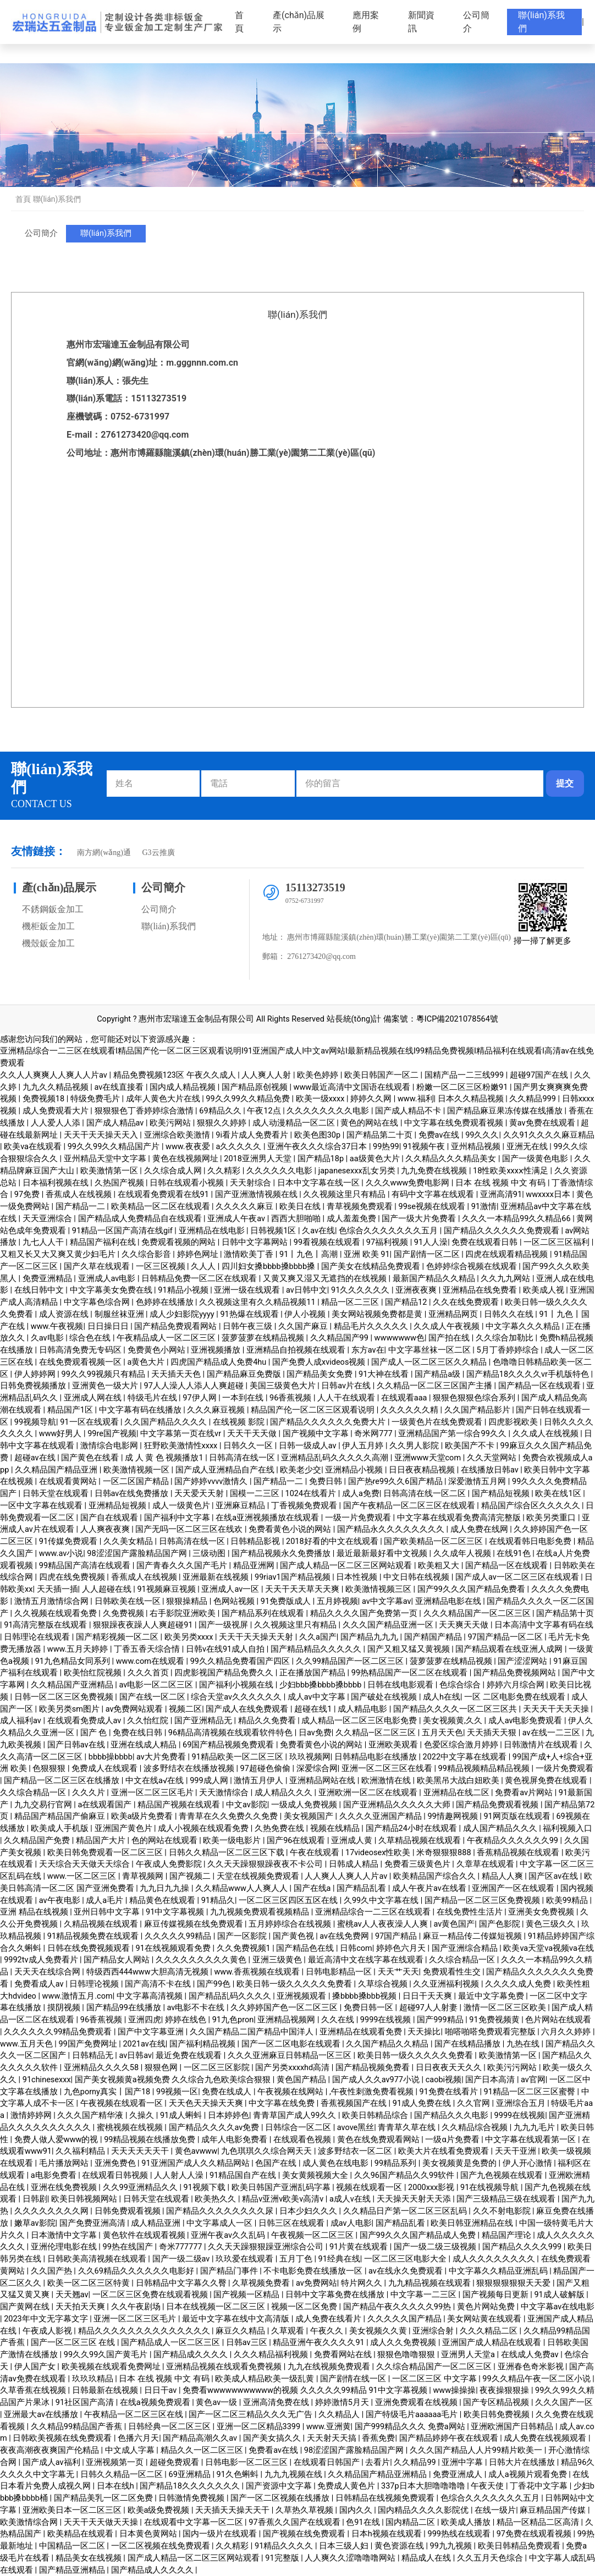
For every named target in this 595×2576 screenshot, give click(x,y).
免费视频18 (45, 1099)
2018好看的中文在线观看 (333, 1541)
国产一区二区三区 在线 (74, 2342)
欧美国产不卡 (471, 1445)
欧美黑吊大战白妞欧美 (459, 1780)
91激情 (484, 1206)
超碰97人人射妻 (429, 2007)
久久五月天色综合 (491, 2558)
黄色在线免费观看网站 (379, 2139)
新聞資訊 (421, 22)
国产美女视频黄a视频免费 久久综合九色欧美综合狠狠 (174, 2079)
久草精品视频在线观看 (420, 1840)
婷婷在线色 (186, 2020)
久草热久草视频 (305, 2510)
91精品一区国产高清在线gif (123, 1230)
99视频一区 (177, 2092)
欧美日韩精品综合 (376, 2115)
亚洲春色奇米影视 (532, 2366)
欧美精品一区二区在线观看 (161, 1206)
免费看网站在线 (344, 2354)
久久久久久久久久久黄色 (202, 1960)
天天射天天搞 (333, 2438)
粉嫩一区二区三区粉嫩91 (463, 1087)
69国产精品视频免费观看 (229, 1745)
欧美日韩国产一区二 (382, 1075)
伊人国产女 (36, 2366)
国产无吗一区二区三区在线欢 (190, 1529)
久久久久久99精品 (179, 1936)
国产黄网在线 (26, 2307)
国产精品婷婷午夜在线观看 (449, 2438)
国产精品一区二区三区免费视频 (483, 1900)
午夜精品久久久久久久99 (513, 1840)
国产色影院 (500, 1924)
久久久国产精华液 (91, 2115)
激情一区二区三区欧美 (506, 2007)
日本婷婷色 (228, 2115)
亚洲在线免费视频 (65, 2187)
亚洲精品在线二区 (457, 1792)
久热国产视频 (120, 1183)
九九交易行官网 (44, 1805)
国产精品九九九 (370, 1637)
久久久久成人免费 (519, 1984)
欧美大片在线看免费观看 (444, 2151)
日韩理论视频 (95, 1984)
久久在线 (338, 2020)
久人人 (204, 1266)
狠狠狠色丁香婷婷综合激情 (145, 1111)
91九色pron (233, 2020)
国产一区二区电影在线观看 (292, 2044)
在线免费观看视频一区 (81, 1362)
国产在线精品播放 (468, 2044)
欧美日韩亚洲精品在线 (473, 2223)
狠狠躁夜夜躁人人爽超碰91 (144, 1625)
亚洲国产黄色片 (125, 1828)
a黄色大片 (147, 1362)
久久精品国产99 (340, 1338)
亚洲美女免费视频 (542, 1912)
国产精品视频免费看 (373, 2067)
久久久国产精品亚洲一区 (389, 1625)
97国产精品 (397, 1936)
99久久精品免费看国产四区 (241, 1661)
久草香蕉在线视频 (34, 2390)
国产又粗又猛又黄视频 (409, 1649)
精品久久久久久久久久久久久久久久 (145, 2331)
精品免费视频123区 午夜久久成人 (175, 1075)
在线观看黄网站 (69, 1481)
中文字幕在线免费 (283, 2103)
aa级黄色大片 (375, 1158)
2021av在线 (144, 2044)
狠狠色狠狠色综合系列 (475, 1398)
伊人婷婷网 (36, 1374)
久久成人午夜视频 (448, 1326)
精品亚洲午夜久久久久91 (319, 2342)
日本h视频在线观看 (387, 2534)
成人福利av (21, 1720)
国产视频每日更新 (496, 2294)
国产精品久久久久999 (523, 2247)
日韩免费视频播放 (34, 1386)
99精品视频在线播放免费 (150, 2139)
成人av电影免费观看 (526, 1720)
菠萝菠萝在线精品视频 (264, 1338)
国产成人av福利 (52, 2462)
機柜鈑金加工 (48, 926)
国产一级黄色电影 (536, 1158)
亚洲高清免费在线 (277, 2402)
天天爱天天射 (200, 1493)
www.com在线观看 (151, 1661)
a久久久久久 (239, 1146)
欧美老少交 (300, 1470)
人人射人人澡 (180, 2175)
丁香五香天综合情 (148, 1649)
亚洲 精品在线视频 (35, 1912)
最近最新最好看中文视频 (383, 1553)
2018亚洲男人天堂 (258, 1158)
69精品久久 (221, 1111)
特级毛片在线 (153, 1398)
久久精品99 (416, 2462)
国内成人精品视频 (184, 1087)
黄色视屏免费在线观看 (547, 1780)
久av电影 (48, 1338)
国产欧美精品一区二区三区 (434, 1541)
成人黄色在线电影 (336, 2163)
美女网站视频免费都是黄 (378, 1314)
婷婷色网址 (199, 1254)
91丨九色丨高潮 (309, 1254)
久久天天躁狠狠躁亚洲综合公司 (267, 2247)
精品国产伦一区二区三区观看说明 (314, 1410)
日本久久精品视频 (472, 1099)
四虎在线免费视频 (73, 1577)
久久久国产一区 (564, 2402)
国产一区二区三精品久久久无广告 (252, 2414)
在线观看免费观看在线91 (164, 1194)
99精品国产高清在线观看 (86, 1565)
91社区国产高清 (86, 2402)
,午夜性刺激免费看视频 (372, 2092)
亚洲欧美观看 (394, 1745)
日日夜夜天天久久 (450, 2067)
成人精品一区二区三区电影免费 (360, 1720)
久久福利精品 (81, 2151)
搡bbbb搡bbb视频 (365, 1996)
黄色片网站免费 (487, 2307)
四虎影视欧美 (514, 1422)
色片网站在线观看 (558, 2020)
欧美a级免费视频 (159, 2510)
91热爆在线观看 (250, 1314)
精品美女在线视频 (90, 2558)
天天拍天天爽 (81, 2307)
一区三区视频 (162, 1266)
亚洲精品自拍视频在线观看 (297, 1350)
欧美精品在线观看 (81, 2534)
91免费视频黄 (495, 2020)
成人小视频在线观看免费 (204, 1828)
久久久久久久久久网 (52, 2211)
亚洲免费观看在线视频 (417, 2402)
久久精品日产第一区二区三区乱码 (406, 2211)
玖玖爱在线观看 (246, 2259)
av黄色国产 (454, 1924)
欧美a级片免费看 (143, 1816)
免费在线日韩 (138, 1732)
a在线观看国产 (106, 1805)
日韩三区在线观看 (292, 2223)
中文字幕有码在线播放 (141, 1410)
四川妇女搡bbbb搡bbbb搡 (269, 1266)
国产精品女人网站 (118, 1960)
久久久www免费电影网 (408, 1183)
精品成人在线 (427, 2558)
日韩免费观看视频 (129, 2211)
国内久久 (356, 2510)
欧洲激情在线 (387, 1780)
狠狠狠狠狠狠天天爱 (514, 2283)
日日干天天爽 (428, 1996)
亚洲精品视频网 (287, 2020)
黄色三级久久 (551, 1924)
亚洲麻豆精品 (241, 1505)
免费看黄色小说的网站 (291, 1529)
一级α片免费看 (453, 2139)
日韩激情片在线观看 (542, 1745)
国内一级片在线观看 (221, 2534)
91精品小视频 (184, 1290)
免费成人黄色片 (347, 2486)
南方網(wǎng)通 (103, 852)
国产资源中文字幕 (280, 2486)
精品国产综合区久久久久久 (531, 1505)
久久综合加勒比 (506, 1338)
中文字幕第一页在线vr (181, 1433)
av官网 (533, 2079)
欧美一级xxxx (321, 1099)
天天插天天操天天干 (233, 2510)
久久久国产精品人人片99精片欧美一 (477, 2450)
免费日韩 (326, 1481)
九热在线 (524, 2044)
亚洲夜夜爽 (417, 1290)
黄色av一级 (217, 2402)
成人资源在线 (65, 1314)
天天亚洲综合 (48, 1218)
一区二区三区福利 (558, 1242)
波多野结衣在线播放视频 (190, 1768)
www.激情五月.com (77, 1996)
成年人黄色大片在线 (164, 1099)
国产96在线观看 (297, 1840)
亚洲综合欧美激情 (178, 1135)
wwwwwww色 (399, 1338)
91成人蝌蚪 (182, 2115)
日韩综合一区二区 (299, 2127)
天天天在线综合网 (48, 1972)
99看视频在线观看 (328, 1242)
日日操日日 (109, 1326)
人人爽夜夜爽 (106, 1529)
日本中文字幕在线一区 (319, 1183)
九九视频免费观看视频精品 (260, 1912)
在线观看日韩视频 (116, 2175)
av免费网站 (316, 2283)
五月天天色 (442, 1732)
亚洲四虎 (144, 2020)
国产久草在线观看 (98, 1266)
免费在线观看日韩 (485, 1242)
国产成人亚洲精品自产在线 (226, 1470)
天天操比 (423, 2032)
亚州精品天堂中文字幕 (106, 1158)
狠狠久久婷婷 (223, 1123)
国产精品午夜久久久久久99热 (398, 2307)
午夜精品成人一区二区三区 (167, 1338)
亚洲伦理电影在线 (65, 2247)
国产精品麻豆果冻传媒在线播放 (506, 1111)
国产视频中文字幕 (317, 1433)
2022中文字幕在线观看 (466, 1757)
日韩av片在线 (346, 1386)
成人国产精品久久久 (501, 1828)
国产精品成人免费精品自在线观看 (141, 1218)
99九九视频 (452, 2546)
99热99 (386, 1146)
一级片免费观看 (564, 1768)
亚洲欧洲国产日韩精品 (513, 2426)
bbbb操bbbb (111, 1757)
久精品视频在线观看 (102, 1924)
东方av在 (367, 1350)
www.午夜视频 (57, 1326)
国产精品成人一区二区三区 (171, 2342)
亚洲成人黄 (352, 1840)
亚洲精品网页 (454, 1314)
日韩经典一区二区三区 (170, 2426)
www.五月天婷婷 (78, 1649)
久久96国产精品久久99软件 (405, 2175)
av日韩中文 (306, 1290)
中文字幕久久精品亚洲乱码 (499, 2271)
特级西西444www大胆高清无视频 (148, 1972)
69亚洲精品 (191, 2474)
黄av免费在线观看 (543, 1123)
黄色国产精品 (302, 2079)
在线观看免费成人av (85, 1720)
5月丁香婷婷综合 (508, 1350)
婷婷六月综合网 (517, 1685)
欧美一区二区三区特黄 (89, 2283)
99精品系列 (396, 2163)
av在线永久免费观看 (406, 2271)
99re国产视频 (111, 1433)
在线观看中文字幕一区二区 (194, 2522)
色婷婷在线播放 (166, 1302)
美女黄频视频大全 (316, 2175)
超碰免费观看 (175, 2462)
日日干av (161, 2390)
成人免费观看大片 (57, 1111)
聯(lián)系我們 (541, 22)
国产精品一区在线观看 (540, 1386)
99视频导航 (35, 1422)
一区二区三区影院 (218, 2067)
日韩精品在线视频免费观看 (386, 2498)
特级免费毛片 (96, 1099)
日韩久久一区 (249, 1445)
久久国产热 (52, 2271)
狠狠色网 (162, 2067)
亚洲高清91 (501, 1194)
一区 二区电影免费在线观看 (515, 1697)
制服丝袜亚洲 (120, 1314)
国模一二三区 (256, 1493)
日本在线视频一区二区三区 (216, 2307)
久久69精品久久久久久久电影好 (137, 2271)
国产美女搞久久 (273, 2438)
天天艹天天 (398, 1972)
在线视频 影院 (239, 1422)
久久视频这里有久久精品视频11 (258, 1302)
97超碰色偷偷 (266, 1768)
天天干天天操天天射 (257, 1637)
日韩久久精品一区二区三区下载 (228, 1852)
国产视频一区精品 (247, 2294)
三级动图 (210, 1553)
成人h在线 (441, 1697)
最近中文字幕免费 (492, 1996)
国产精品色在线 (306, 1948)
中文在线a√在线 (155, 1780)
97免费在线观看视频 (535, 2534)
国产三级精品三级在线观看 (507, 2199)
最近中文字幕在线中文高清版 (236, 2319)
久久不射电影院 (503, 2211)
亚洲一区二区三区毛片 (153, 1792)
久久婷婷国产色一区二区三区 (285, 2007)
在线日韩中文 (40, 1290)
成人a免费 (360, 1493)
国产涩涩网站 (523, 1661)
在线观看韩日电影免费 (531, 1541)
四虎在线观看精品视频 (507, 1254)
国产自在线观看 (110, 1518)
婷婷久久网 (372, 1099)
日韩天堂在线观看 (57, 1493)
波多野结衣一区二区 (356, 2151)
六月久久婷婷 (567, 2032)
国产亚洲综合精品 (466, 1948)
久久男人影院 (415, 1445)
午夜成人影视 (48, 2331)
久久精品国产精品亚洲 (57, 1470)
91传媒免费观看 (69, 1541)
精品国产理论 (507, 2235)
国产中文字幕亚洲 (152, 2032)
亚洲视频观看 (302, 1996)
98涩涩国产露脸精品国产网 (138, 1553)
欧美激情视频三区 (379, 1589)
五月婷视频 (337, 1601)
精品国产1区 (71, 1410)
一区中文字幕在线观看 (42, 1505)
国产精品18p (322, 1158)
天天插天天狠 (493, 1732)
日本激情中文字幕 (65, 2235)
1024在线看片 (311, 1493)
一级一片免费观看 (359, 1518)
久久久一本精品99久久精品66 (517, 1218)
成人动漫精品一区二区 (294, 1123)
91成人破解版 (560, 2294)
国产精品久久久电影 (452, 2115)
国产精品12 (407, 1302)
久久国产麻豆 (304, 1326)
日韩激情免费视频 (192, 2498)
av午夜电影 (60, 1900)
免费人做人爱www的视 (57, 2139)
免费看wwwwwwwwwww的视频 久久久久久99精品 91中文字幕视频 (306, 2390)
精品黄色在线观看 (163, 1900)
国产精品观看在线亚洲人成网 (510, 1649)
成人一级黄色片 (182, 1505)
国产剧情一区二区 (428, 1254)
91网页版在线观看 (517, 1816)
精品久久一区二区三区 (203, 2450)
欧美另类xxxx (189, 1637)
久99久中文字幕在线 (382, 1900)
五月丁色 (297, 2259)
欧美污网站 (171, 1123)
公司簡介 (476, 22)
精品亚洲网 (255, 1565)
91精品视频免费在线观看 (94, 1936)
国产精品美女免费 (321, 1374)
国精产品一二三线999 (465, 1075)
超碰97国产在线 (540, 1075)
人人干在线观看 (347, 1398)
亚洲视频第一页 (116, 2462)
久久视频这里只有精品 (345, 1194)
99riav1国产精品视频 (293, 1577)
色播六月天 (138, 2438)
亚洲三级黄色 (278, 1960)
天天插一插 (57, 1589)
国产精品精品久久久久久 (317, 1649)
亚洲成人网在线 (94, 1398)
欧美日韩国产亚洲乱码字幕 (282, 2187)
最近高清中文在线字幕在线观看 (367, 1960)
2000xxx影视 (432, 2187)
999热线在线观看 (459, 2534)
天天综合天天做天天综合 (85, 1864)
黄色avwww (196, 2151)
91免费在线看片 (450, 2092)
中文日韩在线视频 (417, 1577)
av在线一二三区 (552, 1732)
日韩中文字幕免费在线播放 (336, 2294)
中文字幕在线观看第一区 (531, 2139)
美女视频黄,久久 (453, 1720)
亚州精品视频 (477, 1146)
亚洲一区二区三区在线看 (387, 1768)
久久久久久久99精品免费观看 (59, 2032)
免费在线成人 (228, 2092)
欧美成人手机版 (61, 1828)
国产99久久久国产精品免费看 (472, 1589)
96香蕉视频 (291, 1398)
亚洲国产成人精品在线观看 (492, 2342)
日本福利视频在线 (57, 1183)
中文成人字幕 (131, 2450)
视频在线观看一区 (370, 2187)
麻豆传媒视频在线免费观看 (194, 1924)
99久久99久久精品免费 (248, 1099)
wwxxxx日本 (549, 1194)
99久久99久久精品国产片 (115, 1146)
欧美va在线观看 (33, 1146)
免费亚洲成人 (458, 2474)
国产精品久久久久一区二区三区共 (456, 1709)
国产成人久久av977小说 (377, 2079)
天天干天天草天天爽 (303, 1589)
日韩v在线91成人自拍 (226, 1649)
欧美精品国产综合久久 (435, 1876)
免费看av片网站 (524, 1792)
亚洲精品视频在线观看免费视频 (225, 2366)
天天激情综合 (225, 1792)
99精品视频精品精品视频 (485, 1768)
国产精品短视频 (502, 1493)
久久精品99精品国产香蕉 (77, 2426)
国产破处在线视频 (385, 1697)
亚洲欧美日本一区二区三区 (73, 2510)
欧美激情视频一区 (137, 1470)
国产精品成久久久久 (191, 2354)
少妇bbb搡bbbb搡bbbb (321, 1685)
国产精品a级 (438, 1374)
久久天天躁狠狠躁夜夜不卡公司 (266, 1864)
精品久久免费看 (268, 1720)
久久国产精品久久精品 (388, 2044)
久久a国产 (318, 1637)
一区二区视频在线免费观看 (161, 2546)
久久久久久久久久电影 (329, 1111)
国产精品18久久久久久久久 (190, 2486)
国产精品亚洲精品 (73, 2570)
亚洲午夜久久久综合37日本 (318, 1146)
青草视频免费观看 (361, 1206)
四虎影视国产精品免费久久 (225, 1673)
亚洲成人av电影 (107, 1278)
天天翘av (72, 2294)
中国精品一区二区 (73, 2546)
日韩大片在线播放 (523, 2462)
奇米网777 (374, 1433)
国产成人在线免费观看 (248, 1709)
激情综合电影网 (110, 1445)
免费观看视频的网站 (179, 1242)
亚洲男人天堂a (469, 2354)
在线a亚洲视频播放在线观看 (268, 1518)
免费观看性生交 (453, 1972)
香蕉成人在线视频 (80, 1194)
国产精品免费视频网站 (515, 1673)
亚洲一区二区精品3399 (259, 2426)
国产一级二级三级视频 (436, 2247)
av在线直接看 (120, 1087)
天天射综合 (251, 1183)
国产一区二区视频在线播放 (281, 2498)
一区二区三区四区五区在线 (289, 1900)
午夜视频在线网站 (291, 2092)
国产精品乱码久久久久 (231, 1996)
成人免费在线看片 (329, 2319)
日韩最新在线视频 (106, 2390)
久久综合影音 (147, 1254)
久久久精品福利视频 (272, 2354)
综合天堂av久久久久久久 (237, 1697)
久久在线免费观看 (467, 1302)
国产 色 (94, 1732)
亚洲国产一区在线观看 (514, 1888)
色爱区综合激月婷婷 (462, 1745)
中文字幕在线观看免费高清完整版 (460, 1518)
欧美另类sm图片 (70, 1709)
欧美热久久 (216, 2199)
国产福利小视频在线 (237, 1685)
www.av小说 (61, 1553)
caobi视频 (443, 2079)
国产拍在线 (450, 1338)
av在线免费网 (345, 1936)
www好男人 (61, 1433)
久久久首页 (149, 1673)
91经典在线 (339, 2259)
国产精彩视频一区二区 (118, 1637)
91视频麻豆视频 (167, 1589)
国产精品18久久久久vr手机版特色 (528, 1374)
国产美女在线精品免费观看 (371, 1266)
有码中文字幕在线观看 (434, 1194)
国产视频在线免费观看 (305, 2534)
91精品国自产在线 (244, 2175)
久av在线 (318, 1230)
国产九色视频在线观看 (502, 2175)
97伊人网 (200, 1398)
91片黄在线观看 (359, 2247)
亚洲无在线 (528, 1146)
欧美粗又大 (439, 1565)
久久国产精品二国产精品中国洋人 (253, 2032)
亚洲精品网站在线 (323, 1780)
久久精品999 (533, 1099)
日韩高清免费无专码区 (81, 1350)
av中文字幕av (386, 1601)
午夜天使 (488, 2486)
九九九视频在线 (294, 2474)
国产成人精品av (116, 1123)
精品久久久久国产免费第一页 (365, 1613)
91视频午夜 (425, 1146)
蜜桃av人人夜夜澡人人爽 (383, 1924)
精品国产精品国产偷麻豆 (60, 1816)
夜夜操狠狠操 (505, 2390)
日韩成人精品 (355, 1864)
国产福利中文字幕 (178, 1518)
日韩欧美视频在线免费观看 (63, 2438)
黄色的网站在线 (370, 1123)
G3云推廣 (158, 852)
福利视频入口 (567, 1828)
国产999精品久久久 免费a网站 (411, 2426)
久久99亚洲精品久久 (141, 2187)
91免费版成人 (287, 1601)
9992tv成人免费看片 (42, 1960)
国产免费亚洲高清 (93, 2223)
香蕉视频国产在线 (355, 2103)
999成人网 (210, 1780)
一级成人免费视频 (305, 1805)
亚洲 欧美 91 (367, 1254)
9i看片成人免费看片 (253, 1135)
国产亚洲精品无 (204, 1720)
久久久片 (89, 1792)
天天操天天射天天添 (415, 2199)
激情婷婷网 (32, 2115)
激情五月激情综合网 (52, 1601)
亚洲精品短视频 (118, 1505)
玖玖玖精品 (93, 2379)
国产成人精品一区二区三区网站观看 (347, 1565)
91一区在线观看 (90, 1422)
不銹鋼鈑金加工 (53, 909)
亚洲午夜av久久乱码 (229, 2235)
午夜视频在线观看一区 (122, 2103)
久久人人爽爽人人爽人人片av (54, 1075)
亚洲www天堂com (428, 1458)
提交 (565, 783)
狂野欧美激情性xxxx (181, 1445)
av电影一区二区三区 (157, 1685)
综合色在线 (91, 1338)
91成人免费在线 (423, 2103)
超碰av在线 (35, 1458)
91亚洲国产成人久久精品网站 (196, 2163)
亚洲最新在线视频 (217, 1577)
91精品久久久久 (285, 2546)
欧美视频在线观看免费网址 (112, 2366)
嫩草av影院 (35, 2223)
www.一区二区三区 (82, 1876)
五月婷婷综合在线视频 (291, 1924)
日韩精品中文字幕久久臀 (182, 2283)
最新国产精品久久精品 (435, 1278)
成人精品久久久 (285, 1792)
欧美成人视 (544, 1290)
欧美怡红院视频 (94, 1673)
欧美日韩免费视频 (498, 2414)
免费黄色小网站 (158, 1350)
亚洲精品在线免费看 (481, 1290)
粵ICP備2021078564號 (457, 1019)
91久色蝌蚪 (239, 2474)
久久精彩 (225, 1171)
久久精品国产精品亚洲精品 (378, 2474)
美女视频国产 (309, 1816)
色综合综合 (461, 1685)
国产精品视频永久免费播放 (282, 1553)
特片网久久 (362, 2283)
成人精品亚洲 (157, 2223)
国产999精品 (441, 2020)
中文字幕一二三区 (424, 2294)
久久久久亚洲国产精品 (381, 1816)
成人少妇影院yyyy (183, 1314)
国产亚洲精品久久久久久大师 (398, 1805)
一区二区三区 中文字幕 (435, 2379)
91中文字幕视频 (176, 1912)
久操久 (142, 2115)
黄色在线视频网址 (186, 1158)
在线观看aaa (405, 1398)
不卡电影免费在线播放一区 (314, 2271)
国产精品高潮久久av (201, 2438)
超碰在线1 (314, 1709)
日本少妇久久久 (309, 2211)
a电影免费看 (54, 2175)
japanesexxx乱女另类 (357, 1171)
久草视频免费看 (262, 2283)
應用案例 (365, 22)
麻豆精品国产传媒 (554, 2510)
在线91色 (514, 1553)
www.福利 (416, 1099)
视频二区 (185, 1709)
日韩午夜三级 (248, 1326)
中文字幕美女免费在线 (112, 1290)
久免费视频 (124, 1613)
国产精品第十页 (565, 1613)
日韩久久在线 (510, 1314)
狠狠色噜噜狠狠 (407, 2354)
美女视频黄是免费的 (460, 2163)
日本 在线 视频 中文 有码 (501, 1183)
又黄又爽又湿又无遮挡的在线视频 (326, 1278)
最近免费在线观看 (190, 2055)
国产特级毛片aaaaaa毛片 (413, 2414)
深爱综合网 (317, 1768)
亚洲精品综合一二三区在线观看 (374, 1912)
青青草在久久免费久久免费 (229, 1816)
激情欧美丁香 (250, 1254)
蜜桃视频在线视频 (131, 2127)
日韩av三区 (247, 2342)
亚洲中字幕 (463, 2462)
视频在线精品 (336, 1828)
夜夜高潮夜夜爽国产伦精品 (50, 2450)
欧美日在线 (301, 1206)
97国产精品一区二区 (505, 1637)
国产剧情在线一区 (354, 2379)
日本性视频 (357, 1577)
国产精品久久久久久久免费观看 (502, 1230)
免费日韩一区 (369, 2007)
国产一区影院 (243, 1936)
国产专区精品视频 (497, 2402)
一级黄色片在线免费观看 (438, 1422)
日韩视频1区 (274, 1230)
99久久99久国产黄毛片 (107, 2354)
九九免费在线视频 (435, 1171)
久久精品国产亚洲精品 (73, 1685)
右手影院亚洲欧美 (184, 1613)
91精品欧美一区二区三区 (238, 1757)
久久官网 (474, 2103)
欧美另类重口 (552, 1518)
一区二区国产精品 (137, 1481)
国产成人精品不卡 (409, 1111)
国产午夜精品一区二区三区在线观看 (410, 1505)
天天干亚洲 (516, 2151)
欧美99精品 (568, 1900)
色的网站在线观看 (165, 1840)
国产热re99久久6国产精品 (396, 1481)
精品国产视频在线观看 (179, 1805)
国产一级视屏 (224, 1625)
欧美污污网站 (513, 2067)
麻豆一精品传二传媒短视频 (473, 1936)
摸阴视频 (64, 2007)
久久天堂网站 (493, 1458)
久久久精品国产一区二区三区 (478, 1613)
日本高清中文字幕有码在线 (543, 1625)
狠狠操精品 (188, 1601)
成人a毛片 (105, 1900)
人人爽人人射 (267, 1075)
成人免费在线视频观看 (546, 2438)
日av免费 (315, 1732)
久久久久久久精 (410, 1410)
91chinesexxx (47, 2079)
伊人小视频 (306, 1314)
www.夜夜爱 (189, 1146)
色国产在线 (277, 2163)
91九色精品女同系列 (73, 1661)
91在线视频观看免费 (174, 1948)
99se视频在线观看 (433, 1206)
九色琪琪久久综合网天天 (267, 2151)
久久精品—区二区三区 (376, 1732)
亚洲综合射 (434, 2331)
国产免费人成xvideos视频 (319, 1362)
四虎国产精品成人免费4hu (219, 1362)
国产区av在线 (554, 1876)
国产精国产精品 (434, 1637)
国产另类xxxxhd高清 (293, 2067)
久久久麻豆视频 (217, 1410)
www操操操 (454, 2390)
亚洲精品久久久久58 (102, 2067)
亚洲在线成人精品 (145, 1745)
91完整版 (283, 2558)
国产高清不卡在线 (159, 1984)
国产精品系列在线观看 (264, 1613)
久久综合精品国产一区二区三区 (435, 2366)
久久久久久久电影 (280, 1171)
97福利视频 (388, 1242)
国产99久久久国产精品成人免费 (419, 2235)
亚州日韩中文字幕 (108, 1912)
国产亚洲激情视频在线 (257, 1194)
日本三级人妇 (345, 2546)
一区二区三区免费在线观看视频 (151, 2294)
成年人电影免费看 (235, 2139)
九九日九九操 (165, 1888)
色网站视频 (235, 1601)
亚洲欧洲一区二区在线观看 (369, 1792)
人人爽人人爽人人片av (347, 1876)
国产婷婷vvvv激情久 (212, 1481)
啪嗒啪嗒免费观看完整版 (491, 2032)
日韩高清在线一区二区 (425, 1493)
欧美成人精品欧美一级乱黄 (265, 2379)
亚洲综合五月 (522, 2103)
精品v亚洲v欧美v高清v (284, 2199)
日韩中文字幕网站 (256, 1242)
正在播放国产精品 (313, 1673)
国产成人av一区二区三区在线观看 (518, 1577)
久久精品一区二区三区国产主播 (435, 1386)
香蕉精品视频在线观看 (519, 1852)
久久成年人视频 (463, 1553)
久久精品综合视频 (476, 2127)
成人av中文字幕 (317, 1697)
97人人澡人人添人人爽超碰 (195, 1386)
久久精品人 (340, 2414)
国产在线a (313, 1888)
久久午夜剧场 (137, 2307)
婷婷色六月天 (402, 1948)
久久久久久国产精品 (405, 2319)
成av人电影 (351, 2223)
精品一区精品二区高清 (539, 2522)
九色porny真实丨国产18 (108, 2092)
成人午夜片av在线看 (430, 1888)
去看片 (377, 2462)
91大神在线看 (385, 1374)
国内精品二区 (411, 2522)
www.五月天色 (27, 2044)
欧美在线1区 (559, 1493)
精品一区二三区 (351, 1302)
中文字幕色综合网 (98, 1302)
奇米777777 (182, 2247)
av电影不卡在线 (197, 2007)
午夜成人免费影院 (170, 1864)
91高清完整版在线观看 (46, 1625)
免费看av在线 (274, 2450)
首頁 (239, 22)
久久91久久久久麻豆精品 (548, 1135)
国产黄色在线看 (91, 1458)
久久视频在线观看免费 (56, 1613)
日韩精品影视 (256, 1541)
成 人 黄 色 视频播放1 (165, 1458)
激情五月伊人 (259, 1780)
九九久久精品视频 (57, 1087)
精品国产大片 (102, 1840)
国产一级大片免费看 (420, 1218)
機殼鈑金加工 (48, 943)
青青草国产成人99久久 (295, 2115)
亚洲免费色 (116, 2163)
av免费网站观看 (135, 1709)
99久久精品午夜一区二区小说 (537, 2379)
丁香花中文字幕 (540, 2486)
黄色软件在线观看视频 (145, 2235)
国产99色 (215, 1984)
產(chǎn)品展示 (298, 22)
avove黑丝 (355, 2127)
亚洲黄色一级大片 (106, 1386)
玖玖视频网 (309, 1757)
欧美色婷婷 (318, 1075)
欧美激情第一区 (110, 1171)
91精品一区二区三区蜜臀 (530, 2092)
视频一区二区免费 (305, 2307)
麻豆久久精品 (241, 2331)
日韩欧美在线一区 (129, 1601)
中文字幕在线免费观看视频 (454, 1123)
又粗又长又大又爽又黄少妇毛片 (59, 1254)
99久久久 (482, 1135)
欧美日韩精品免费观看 (520, 2546)
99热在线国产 (129, 2247)
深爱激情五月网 (478, 1481)
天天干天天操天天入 (102, 1135)
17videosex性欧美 (378, 1852)
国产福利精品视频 (203, 2044)
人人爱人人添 (56, 1123)
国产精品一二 (81, 1206)
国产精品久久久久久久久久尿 (221, 2211)
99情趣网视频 (453, 1816)
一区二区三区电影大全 (406, 2259)
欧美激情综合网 (30, 2522)
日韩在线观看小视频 (188, 1183)
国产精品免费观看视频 (498, 1805)
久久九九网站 (506, 1278)
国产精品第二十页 (380, 1135)
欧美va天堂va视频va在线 (548, 1948)
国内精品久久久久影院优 (424, 2510)
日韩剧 (35, 2199)
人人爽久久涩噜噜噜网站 (351, 2558)
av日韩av (135, 2055)
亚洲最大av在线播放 (42, 2414)
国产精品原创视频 (256, 1087)
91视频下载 (206, 2187)
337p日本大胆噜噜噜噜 (424, 2486)
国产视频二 (191, 1876)
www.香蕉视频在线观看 (257, 1972)
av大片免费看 (162, 1757)
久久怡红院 (148, 1720)
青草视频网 (144, 1876)
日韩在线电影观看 (401, 1685)
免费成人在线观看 (105, 1768)
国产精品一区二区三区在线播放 (63, 1780)
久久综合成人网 (174, 1171)
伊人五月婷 (363, 1445)
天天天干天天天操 (557, 1709)
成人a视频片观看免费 (528, 2474)
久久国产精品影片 (478, 1410)
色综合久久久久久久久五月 (389, 1230)
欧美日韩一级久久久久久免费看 (295, 1984)
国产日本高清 (491, 2079)
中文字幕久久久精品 (524, 1326)
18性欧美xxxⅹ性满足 (511, 1171)
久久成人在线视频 (547, 1433)
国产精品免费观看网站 (176, 1326)
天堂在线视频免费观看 (259, 1876)
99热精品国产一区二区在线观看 (410, 1673)
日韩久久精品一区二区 (122, 2474)
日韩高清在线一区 (243, 1458)
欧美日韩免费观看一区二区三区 (106, 1852)
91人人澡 (431, 1242)
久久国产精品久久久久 (166, 1422)
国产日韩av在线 (77, 1745)
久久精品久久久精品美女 (451, 1158)
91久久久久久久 (361, 1290)
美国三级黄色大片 (284, 1386)
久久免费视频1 (245, 1948)
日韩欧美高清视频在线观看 (97, 2259)
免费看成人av (39, 1984)
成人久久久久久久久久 (495, 2259)
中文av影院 (246, 1805)
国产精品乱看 (362, 1888)
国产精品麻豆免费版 (245, 1374)
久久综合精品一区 (34, 1792)
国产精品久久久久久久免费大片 (329, 1422)
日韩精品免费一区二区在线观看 (200, 1278)
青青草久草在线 (408, 2127)
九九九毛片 (535, 2127)
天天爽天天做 (465, 1625)
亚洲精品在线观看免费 (361, 2032)
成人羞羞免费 (352, 1218)
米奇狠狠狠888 (444, 1852)
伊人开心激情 (528, 2163)
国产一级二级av (182, 2259)
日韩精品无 (93, 2055)
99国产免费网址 (88, 2044)
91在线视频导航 (490, 2187)
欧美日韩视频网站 (85, 2199)
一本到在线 (244, 1398)
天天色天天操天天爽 (207, 2103)
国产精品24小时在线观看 (412, 1828)
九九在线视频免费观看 (330, 2366)
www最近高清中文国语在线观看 (353, 1087)
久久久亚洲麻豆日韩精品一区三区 (291, 2055)
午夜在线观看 (315, 1852)
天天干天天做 (253, 1433)
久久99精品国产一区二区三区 (351, 1661)
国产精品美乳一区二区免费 (104, 2498)
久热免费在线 (280, 1828)
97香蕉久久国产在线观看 (295, 2522)
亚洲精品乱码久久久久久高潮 (335, 1458)
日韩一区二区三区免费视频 (64, 1697)
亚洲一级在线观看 (248, 1290)
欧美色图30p (318, 1135)
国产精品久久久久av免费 (215, 2127)
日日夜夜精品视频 (423, 1470)
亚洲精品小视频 (355, 1470)
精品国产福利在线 (104, 1242)
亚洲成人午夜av (237, 1218)
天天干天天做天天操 (102, 2522)
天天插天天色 (177, 1374)
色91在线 (364, 2522)
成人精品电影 (363, 1709)
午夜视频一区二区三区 (313, 2235)
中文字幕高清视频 (151, 1996)
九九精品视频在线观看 (430, 2283)
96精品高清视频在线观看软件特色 (231, 1732)
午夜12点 (265, 1111)
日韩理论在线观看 (38, 1637)
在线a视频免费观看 (156, 2402)
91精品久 (218, 1900)
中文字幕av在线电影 (558, 2307)
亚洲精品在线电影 (213, 1230)
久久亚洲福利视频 (447, 1984)
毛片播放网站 (65, 2163)
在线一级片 (495, 2510)
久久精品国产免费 (38, 1840)
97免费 (28, 1194)
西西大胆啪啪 (297, 1218)
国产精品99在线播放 (124, 2007)
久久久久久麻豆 (246, 1206)
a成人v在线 (351, 2199)
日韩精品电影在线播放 (376, 1757)
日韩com (356, 1948)
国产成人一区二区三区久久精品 (430, 1362)
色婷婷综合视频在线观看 (472, 1266)
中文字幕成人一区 (220, 2223)
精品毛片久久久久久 (372, 1326)
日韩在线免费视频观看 (89, 1948)
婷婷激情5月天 (343, 2402)
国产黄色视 (294, 1936)
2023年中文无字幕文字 (47, 2319)
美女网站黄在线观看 (485, 2319)
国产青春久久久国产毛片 (182, 1565)
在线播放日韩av (490, 1470)
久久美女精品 (129, 1541)
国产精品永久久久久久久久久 (392, 1529)
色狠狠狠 (50, 1768)
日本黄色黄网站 (149, 2534)
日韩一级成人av (308, 1445)
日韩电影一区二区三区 (247, 2462)
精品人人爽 (503, 1876)
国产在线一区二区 (153, 1697)
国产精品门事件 (230, 2271)
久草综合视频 (384, 1984)
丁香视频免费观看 (305, 1505)
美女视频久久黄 (379, 2331)
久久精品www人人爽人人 (242, 1888)
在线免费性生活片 (471, 1912)
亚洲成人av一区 (231, 1589)
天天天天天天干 (141, 2151)
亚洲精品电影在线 (449, 1601)
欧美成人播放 (467, 2522)
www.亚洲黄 (328, 2426)
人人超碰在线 (108, 1589)
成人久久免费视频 (404, 2342)
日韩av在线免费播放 (132, 1493)
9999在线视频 (386, 2020)
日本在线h (116, 2486)
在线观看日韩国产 (328, 2462)
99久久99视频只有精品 (104, 1374)
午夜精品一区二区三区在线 (134, 2414)
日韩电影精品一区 (340, 1972)
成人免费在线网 (480, 1529)
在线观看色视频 (303, 2139)
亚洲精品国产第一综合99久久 (453, 1433)
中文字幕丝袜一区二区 (430, 1350)
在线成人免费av (530, 2354)
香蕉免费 (378, 2438)
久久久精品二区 (490, 2331)
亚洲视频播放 (217, 1350)
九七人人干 (44, 1242)
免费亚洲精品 (48, 1278)
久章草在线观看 (486, 1864)
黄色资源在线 (400, 2546)
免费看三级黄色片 (418, 1864)
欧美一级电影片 (233, 1840)
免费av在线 (439, 1135)
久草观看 (288, 2331)
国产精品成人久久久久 (153, 2570)
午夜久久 (327, 2331)
